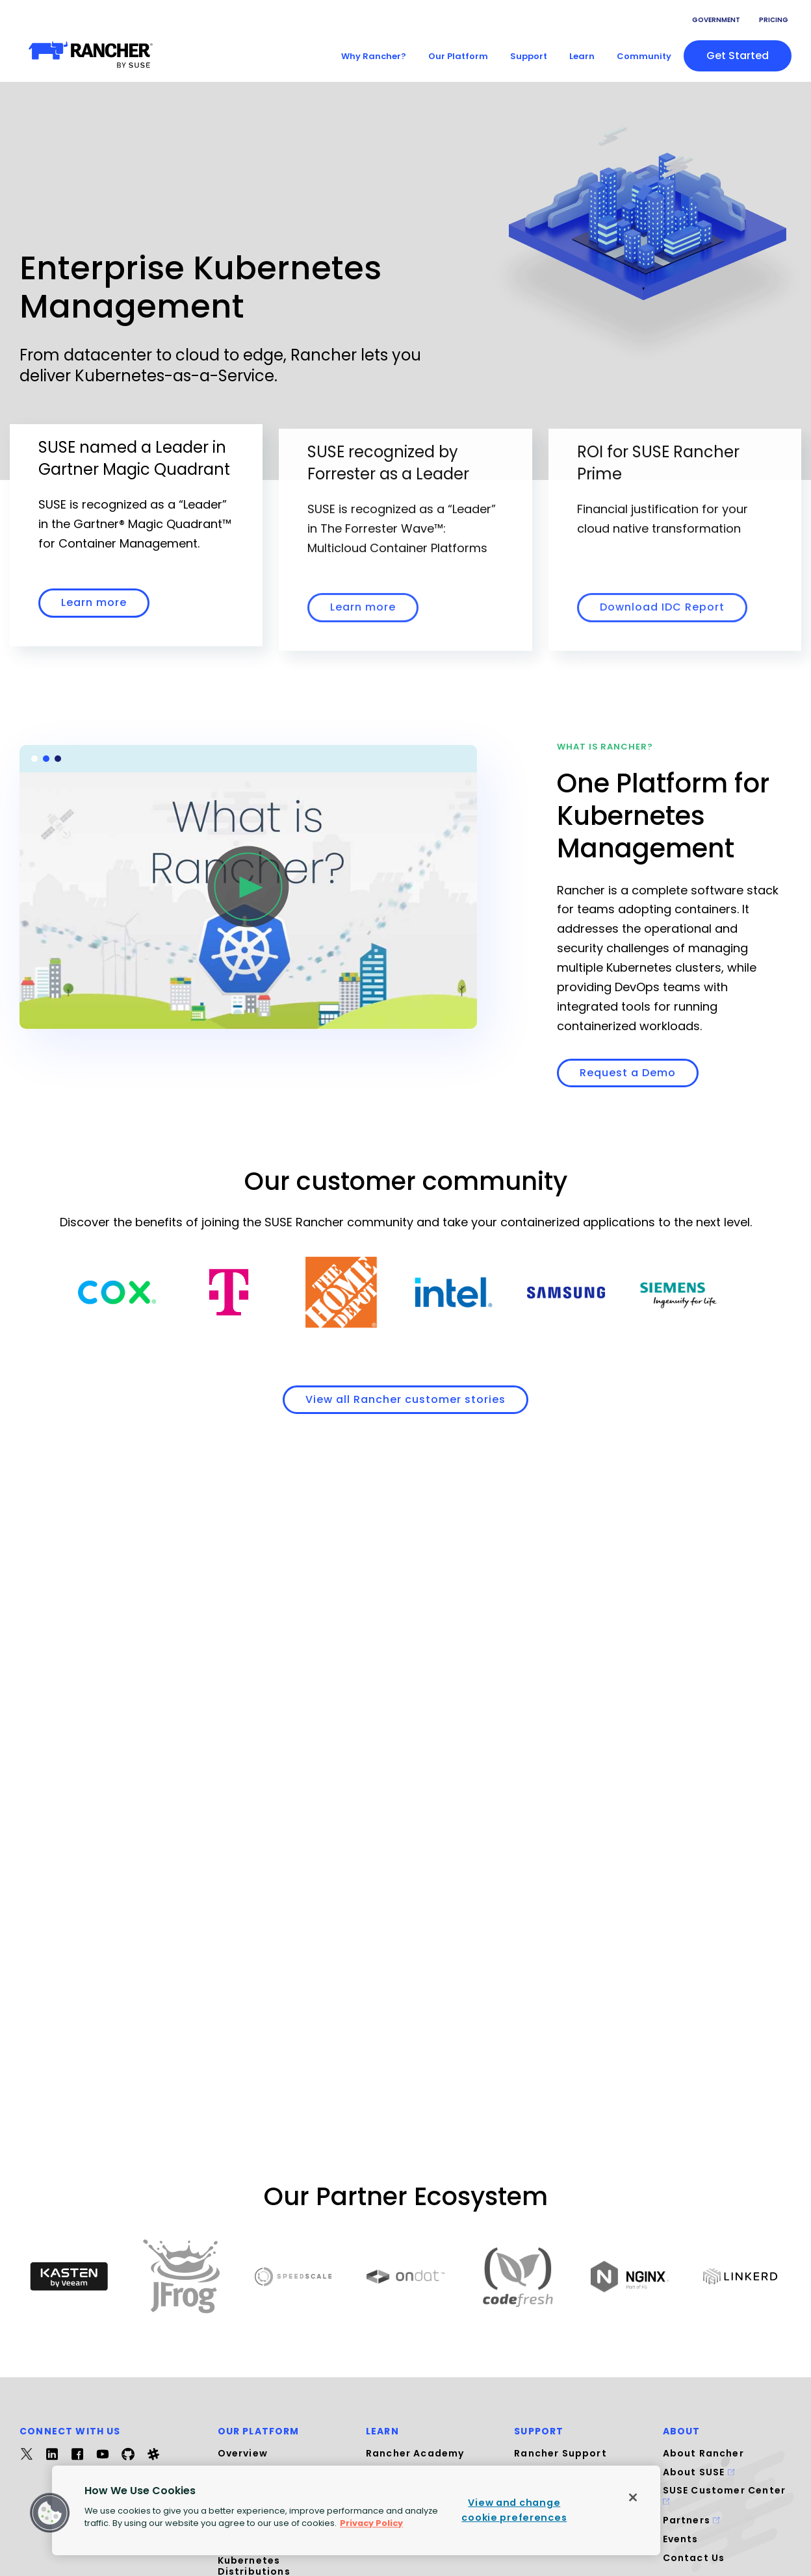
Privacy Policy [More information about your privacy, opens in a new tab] (371, 2523)
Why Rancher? (373, 56)
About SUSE (698, 2472)
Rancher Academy (415, 2453)
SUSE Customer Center (724, 2494)
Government (716, 20)
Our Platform (458, 56)
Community (644, 56)
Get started (737, 55)
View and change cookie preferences (514, 2510)
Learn (582, 56)
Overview (243, 2453)
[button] (50, 2513)
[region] (356, 2510)
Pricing (773, 20)
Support (528, 56)
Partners (691, 2520)
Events (681, 2538)
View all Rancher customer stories (405, 1399)
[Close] (633, 2497)
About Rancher (703, 2453)
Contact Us (694, 2557)
